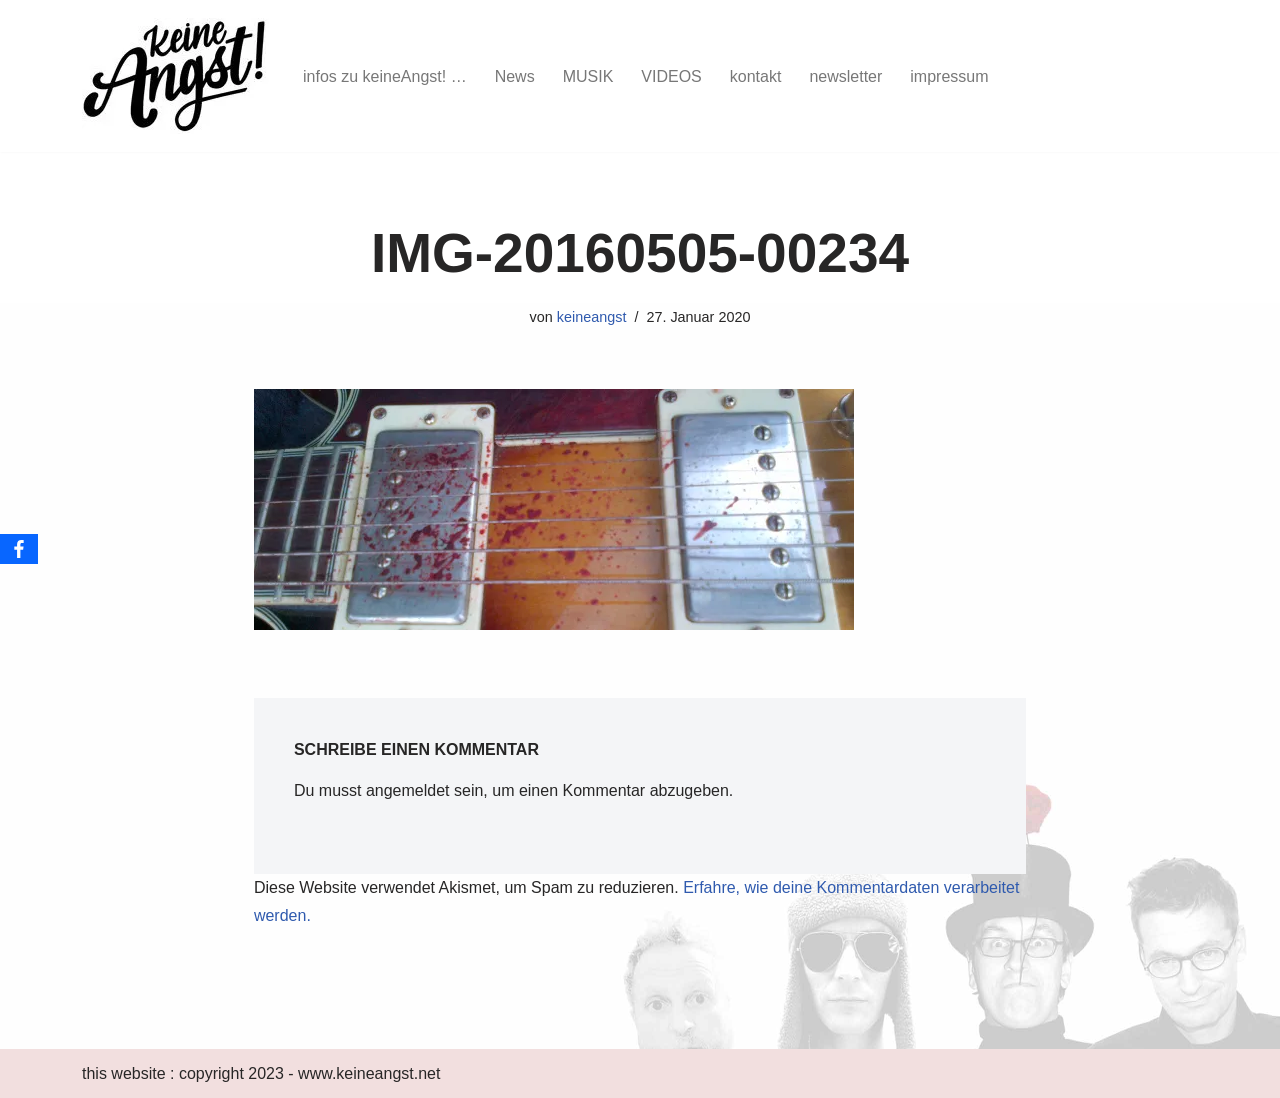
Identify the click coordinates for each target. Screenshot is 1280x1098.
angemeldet (408, 790)
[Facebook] (19, 549)
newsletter (845, 76)
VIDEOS (671, 76)
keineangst (592, 317)
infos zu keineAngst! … (385, 76)
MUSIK (588, 76)
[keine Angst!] (175, 76)
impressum (949, 76)
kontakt (756, 76)
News (515, 76)
